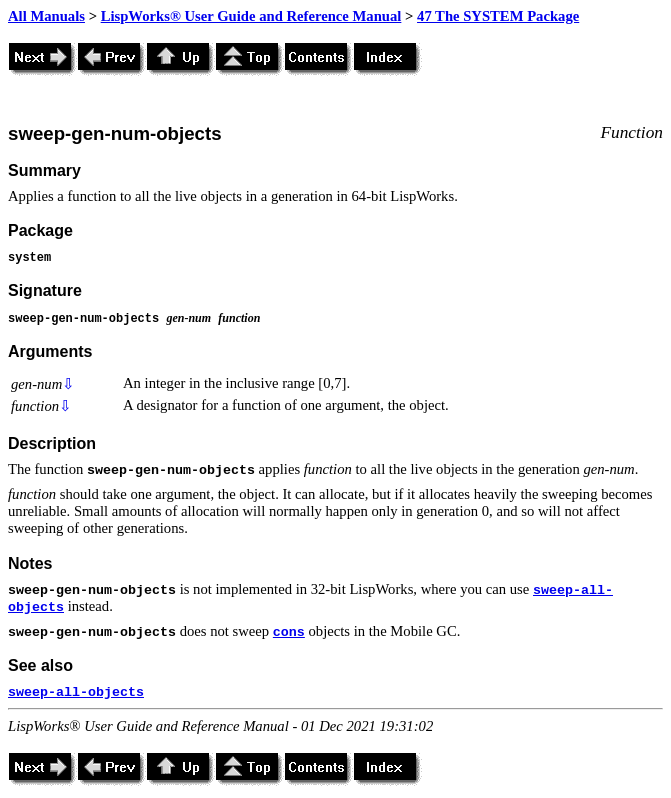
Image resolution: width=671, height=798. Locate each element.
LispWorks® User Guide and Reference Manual (251, 16)
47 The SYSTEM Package (498, 16)
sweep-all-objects (76, 692)
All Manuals (46, 16)
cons (289, 632)
